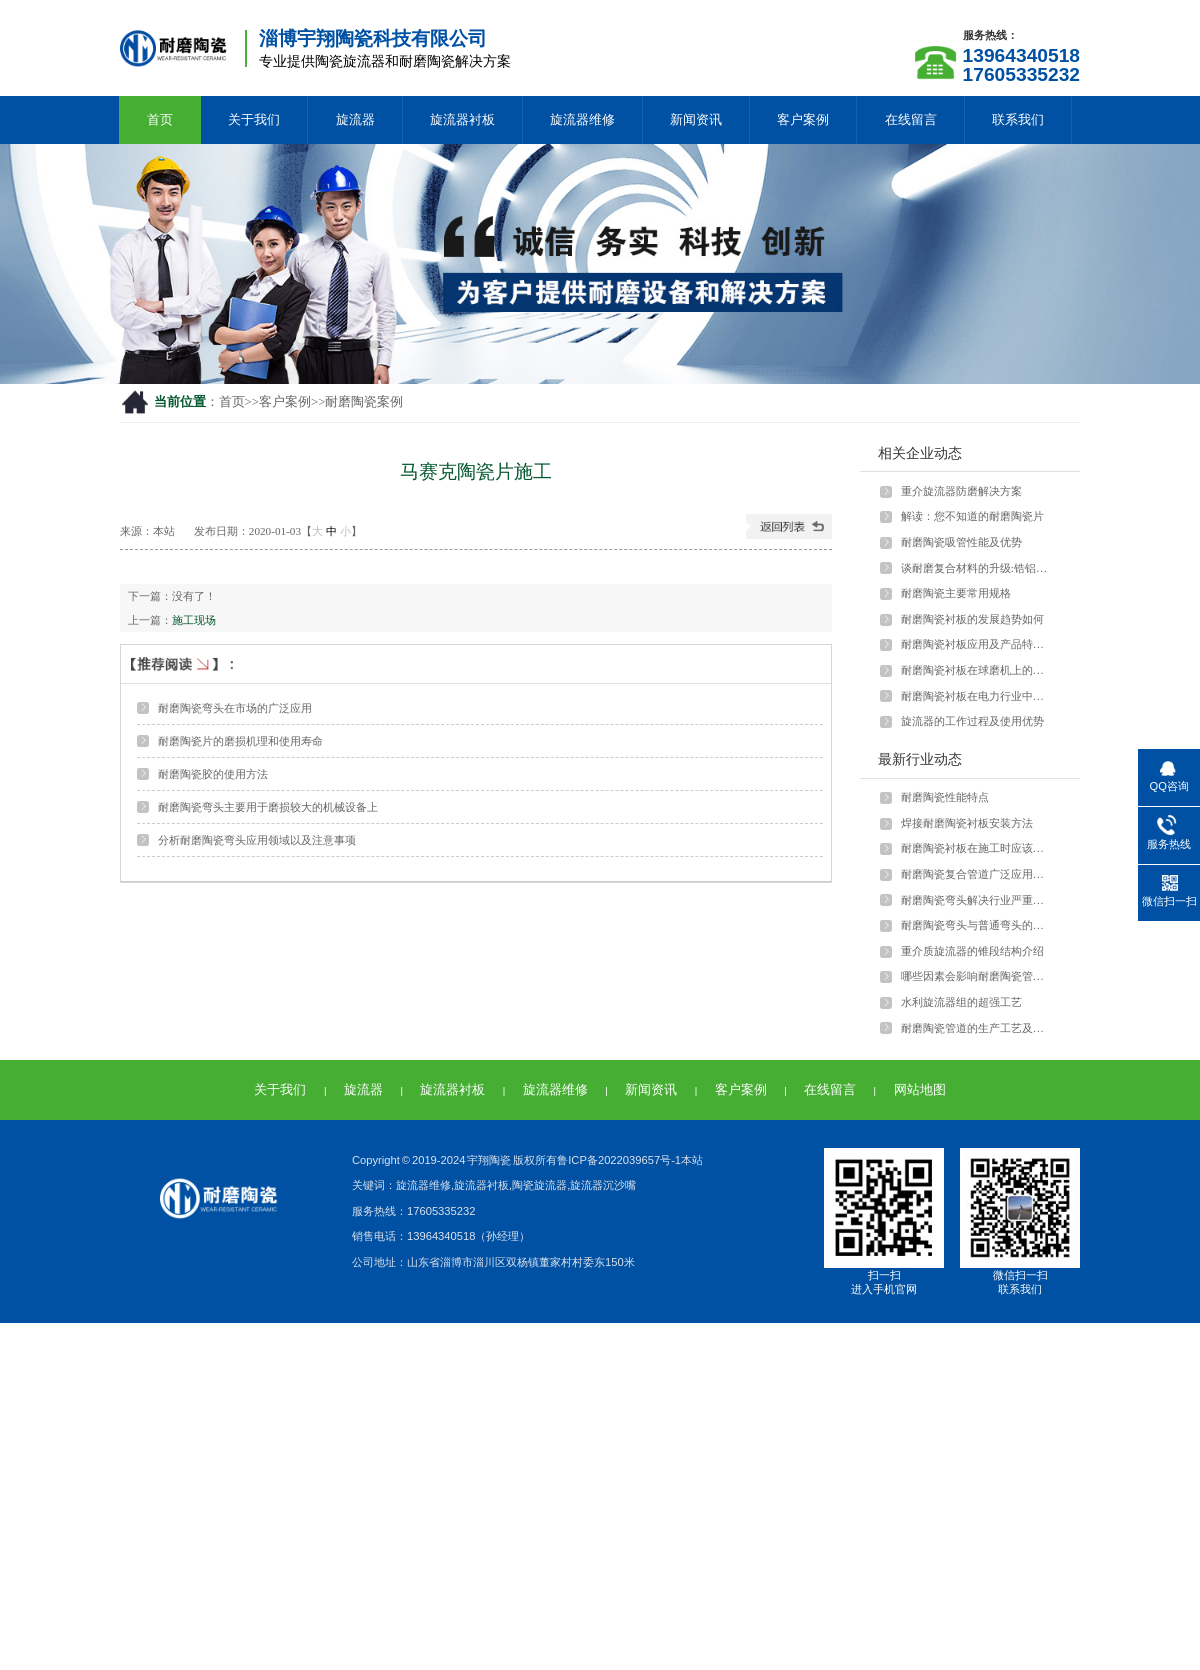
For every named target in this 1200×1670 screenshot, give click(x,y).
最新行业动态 (920, 759)
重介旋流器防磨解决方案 (961, 491)
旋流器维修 (582, 119)
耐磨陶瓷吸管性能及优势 (961, 542)
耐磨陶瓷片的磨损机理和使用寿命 (240, 741)
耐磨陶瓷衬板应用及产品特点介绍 (977, 644)
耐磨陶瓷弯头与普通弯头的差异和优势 (977, 925)
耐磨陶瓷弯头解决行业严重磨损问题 (977, 900)
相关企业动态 (920, 453)
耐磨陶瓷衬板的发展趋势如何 (972, 619)
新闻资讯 (696, 119)
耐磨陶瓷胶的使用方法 (213, 774)
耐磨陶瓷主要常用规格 (956, 593)
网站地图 (920, 1089)
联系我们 (1018, 119)
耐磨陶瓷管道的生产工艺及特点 (977, 1028)
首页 (160, 119)
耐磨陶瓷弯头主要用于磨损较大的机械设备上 (268, 807)
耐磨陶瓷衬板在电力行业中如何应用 (977, 696)
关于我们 (254, 119)
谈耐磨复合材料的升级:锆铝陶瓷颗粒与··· (977, 568)
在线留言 (911, 119)
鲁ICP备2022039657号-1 (619, 1160)
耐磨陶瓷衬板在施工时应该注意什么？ (977, 848)
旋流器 (355, 119)
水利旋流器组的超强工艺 (961, 1002)
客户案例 (803, 119)
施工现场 (194, 620)
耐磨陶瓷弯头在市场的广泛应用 (235, 708)
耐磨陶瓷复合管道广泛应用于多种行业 (977, 874)
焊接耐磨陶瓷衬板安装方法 (967, 823)
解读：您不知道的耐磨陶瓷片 (972, 516)
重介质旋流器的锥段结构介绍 (972, 951)
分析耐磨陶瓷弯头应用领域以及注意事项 (257, 840)
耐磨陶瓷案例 (364, 402)
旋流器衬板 (462, 119)
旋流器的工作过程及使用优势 (972, 721)
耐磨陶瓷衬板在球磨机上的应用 (977, 670)
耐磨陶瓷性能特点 (945, 797)
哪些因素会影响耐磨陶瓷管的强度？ (977, 976)
